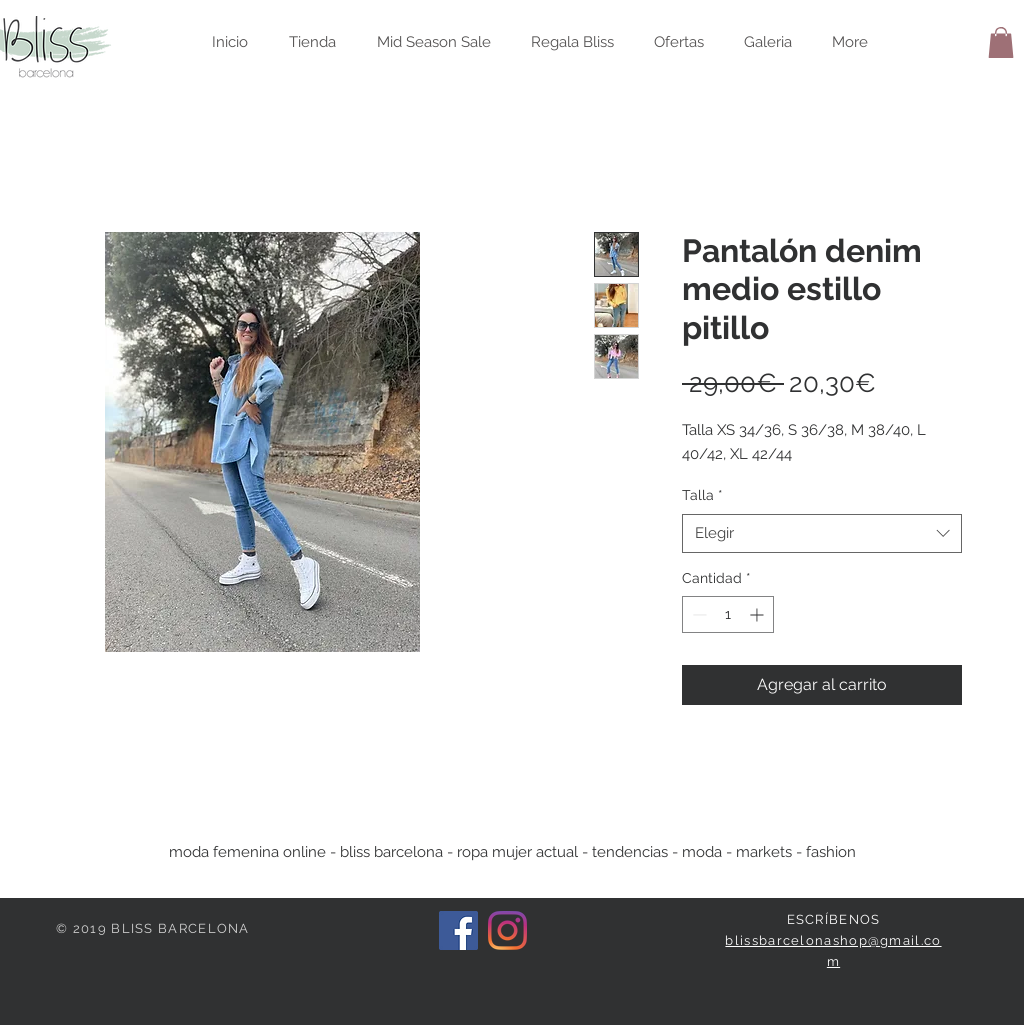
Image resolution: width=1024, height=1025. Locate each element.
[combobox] (822, 533)
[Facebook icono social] (458, 930)
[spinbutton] (728, 614)
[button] (1001, 42)
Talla (702, 495)
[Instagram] (507, 930)
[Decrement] (697, 614)
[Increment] (758, 614)
